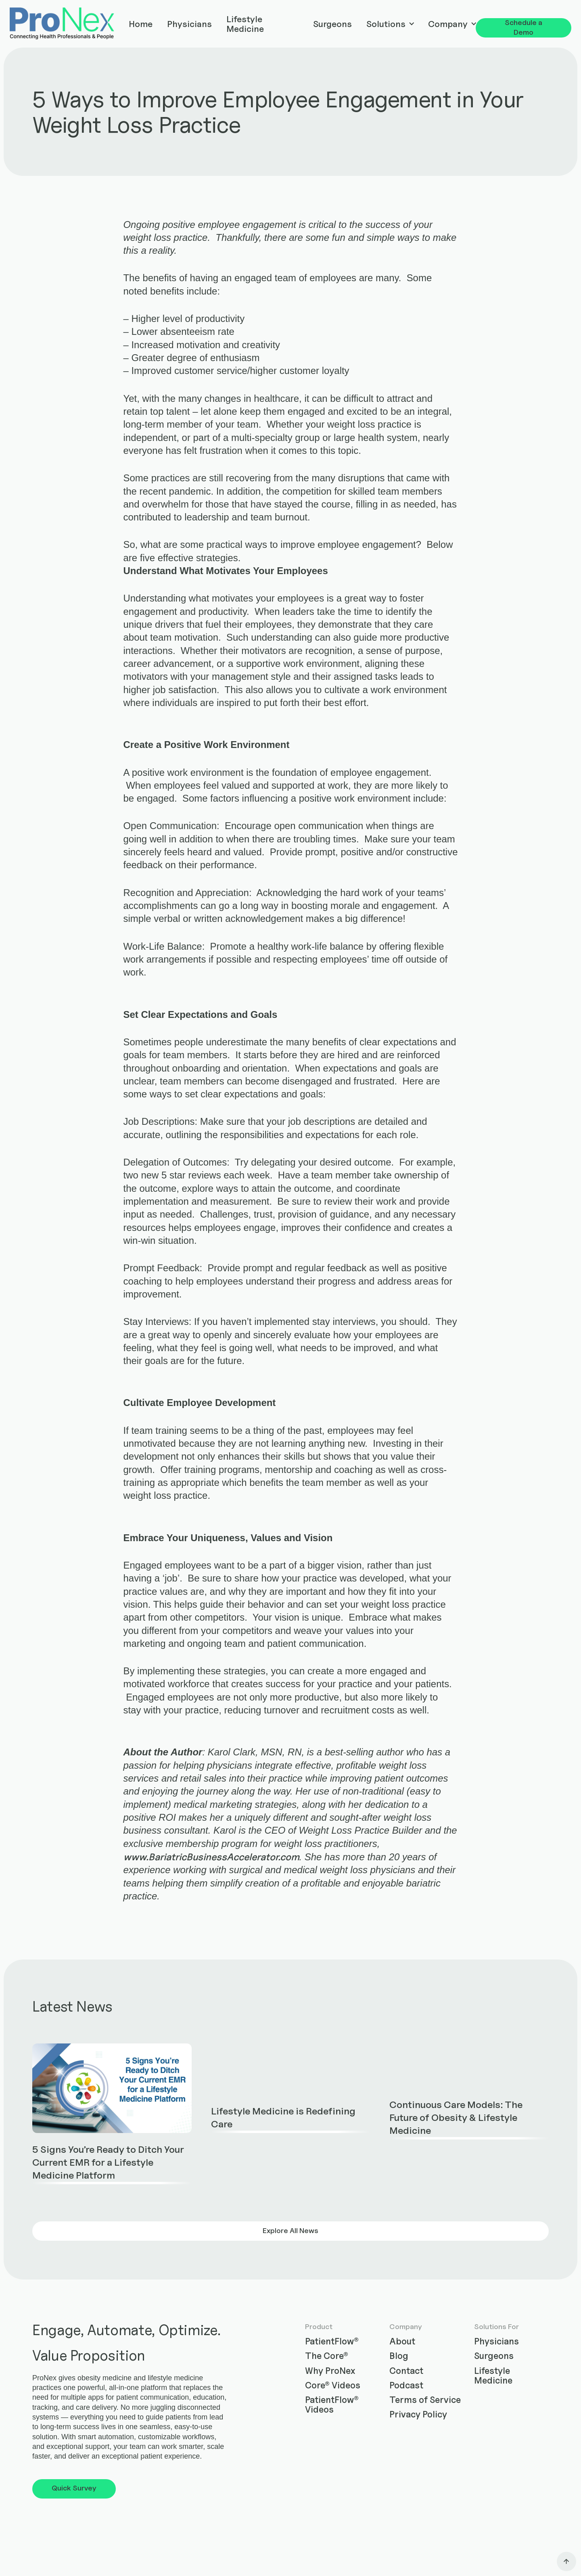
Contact (406, 2370)
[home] (62, 23)
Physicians (189, 24)
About (402, 2341)
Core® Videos (332, 2385)
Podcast (406, 2385)
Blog (398, 2356)
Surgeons (332, 24)
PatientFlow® (332, 2341)
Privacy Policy (418, 2414)
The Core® (326, 2356)
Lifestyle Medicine (245, 24)
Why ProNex (330, 2370)
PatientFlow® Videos (332, 2405)
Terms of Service (425, 2400)
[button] (390, 24)
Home (141, 24)
